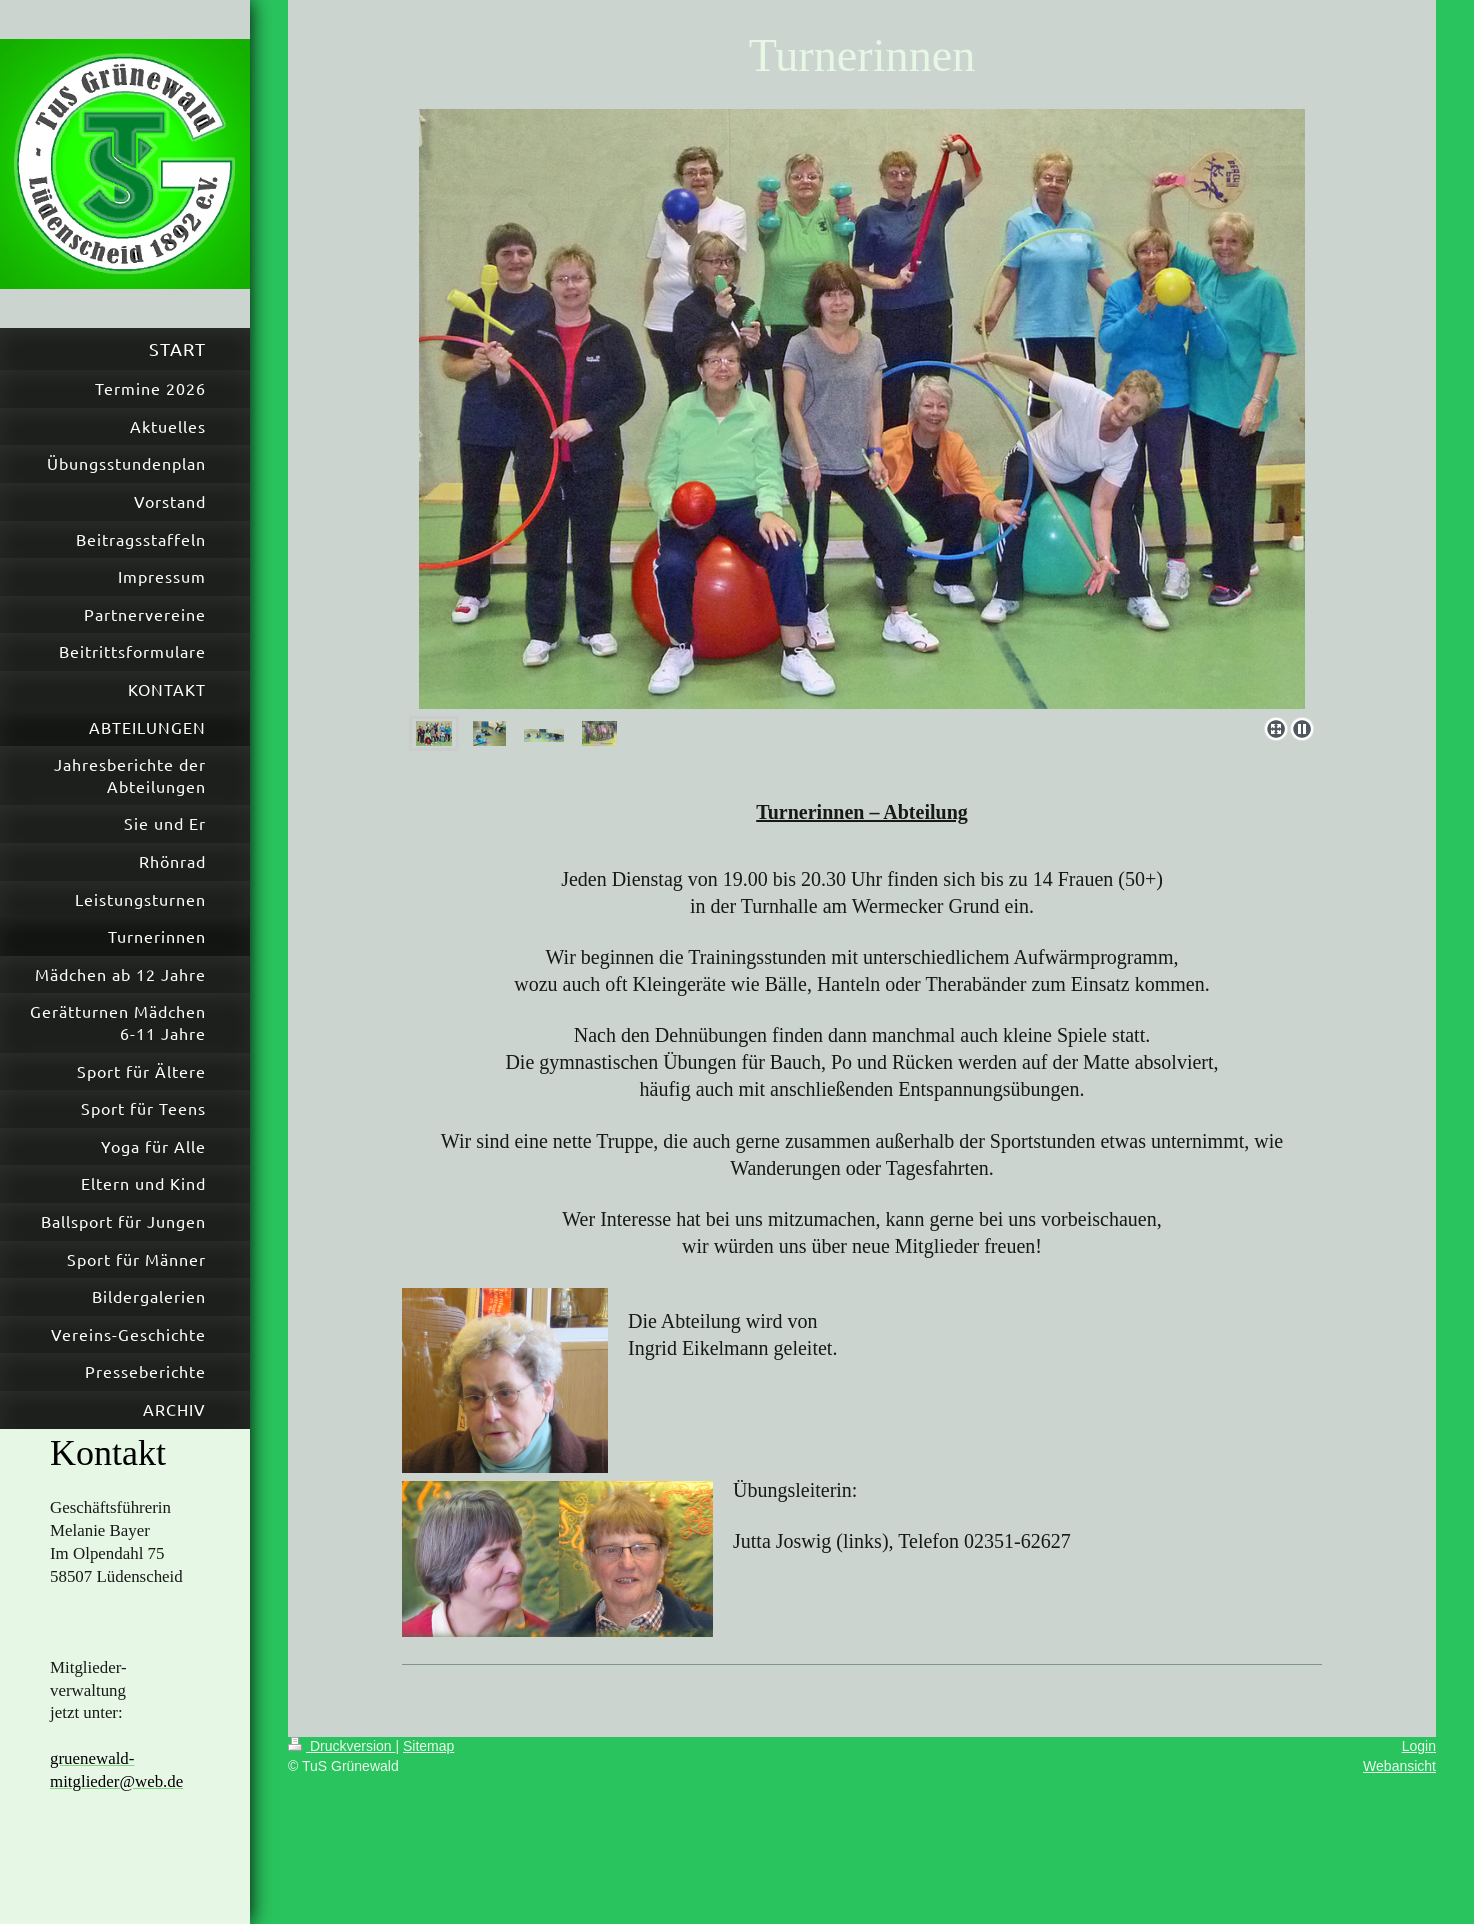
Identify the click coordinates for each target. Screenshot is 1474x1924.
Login (1419, 1746)
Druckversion (341, 1746)
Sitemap (428, 1746)
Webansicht (1399, 1766)
